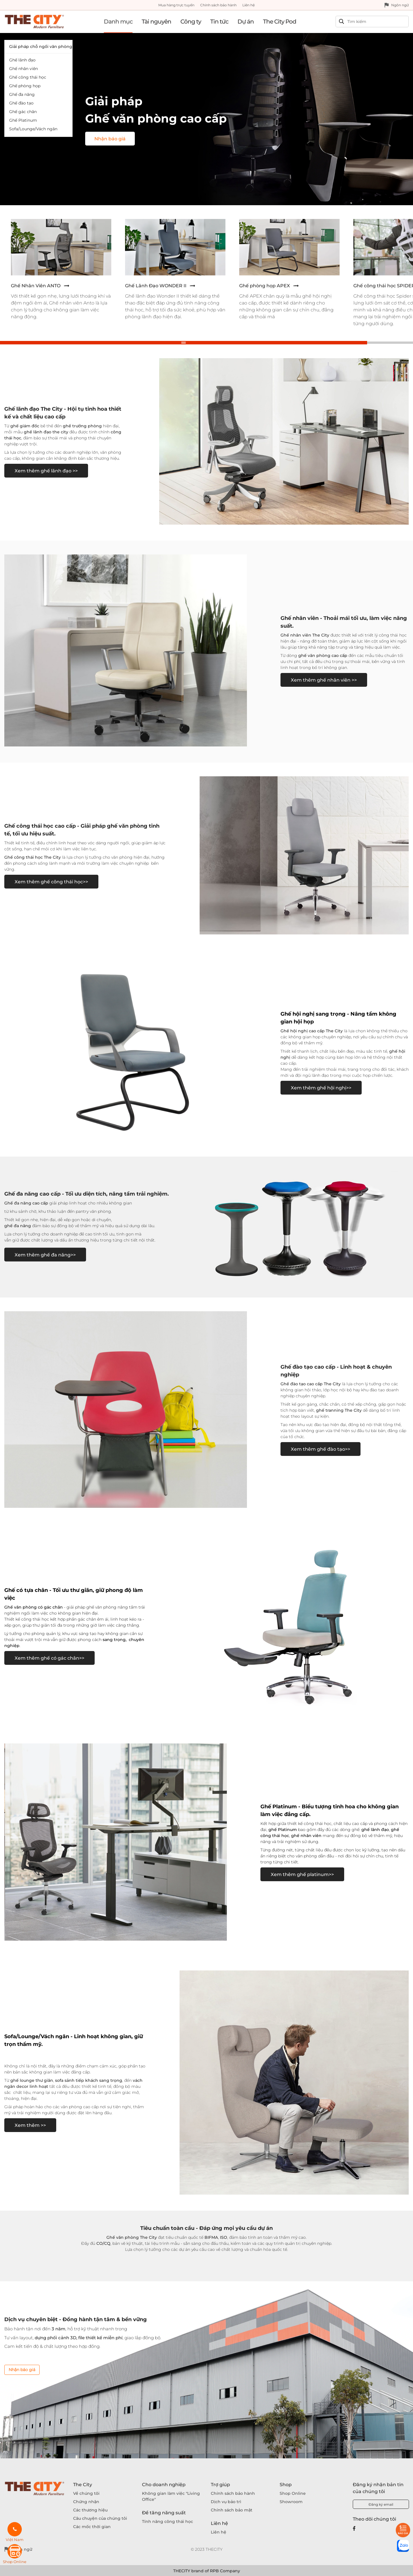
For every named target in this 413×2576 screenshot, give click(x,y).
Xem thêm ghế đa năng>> (45, 1255)
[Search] (377, 21)
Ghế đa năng (22, 94)
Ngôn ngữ (400, 5)
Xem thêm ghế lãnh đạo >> (46, 471)
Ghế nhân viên (23, 68)
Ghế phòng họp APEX (264, 285)
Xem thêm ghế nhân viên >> (324, 680)
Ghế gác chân (23, 111)
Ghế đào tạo (21, 103)
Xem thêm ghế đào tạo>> (320, 1449)
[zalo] (403, 2546)
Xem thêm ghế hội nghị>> (321, 1088)
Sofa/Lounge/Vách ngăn (33, 128)
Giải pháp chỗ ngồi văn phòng (40, 46)
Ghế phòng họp (24, 85)
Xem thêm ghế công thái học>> (51, 881)
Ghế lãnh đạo (22, 60)
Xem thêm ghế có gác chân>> (49, 1658)
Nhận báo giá (22, 2369)
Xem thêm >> (30, 2125)
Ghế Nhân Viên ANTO (36, 285)
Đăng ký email (381, 2504)
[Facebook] (354, 2528)
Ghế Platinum (23, 120)
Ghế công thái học (27, 77)
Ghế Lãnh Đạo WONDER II (155, 285)
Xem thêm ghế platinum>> (302, 1874)
